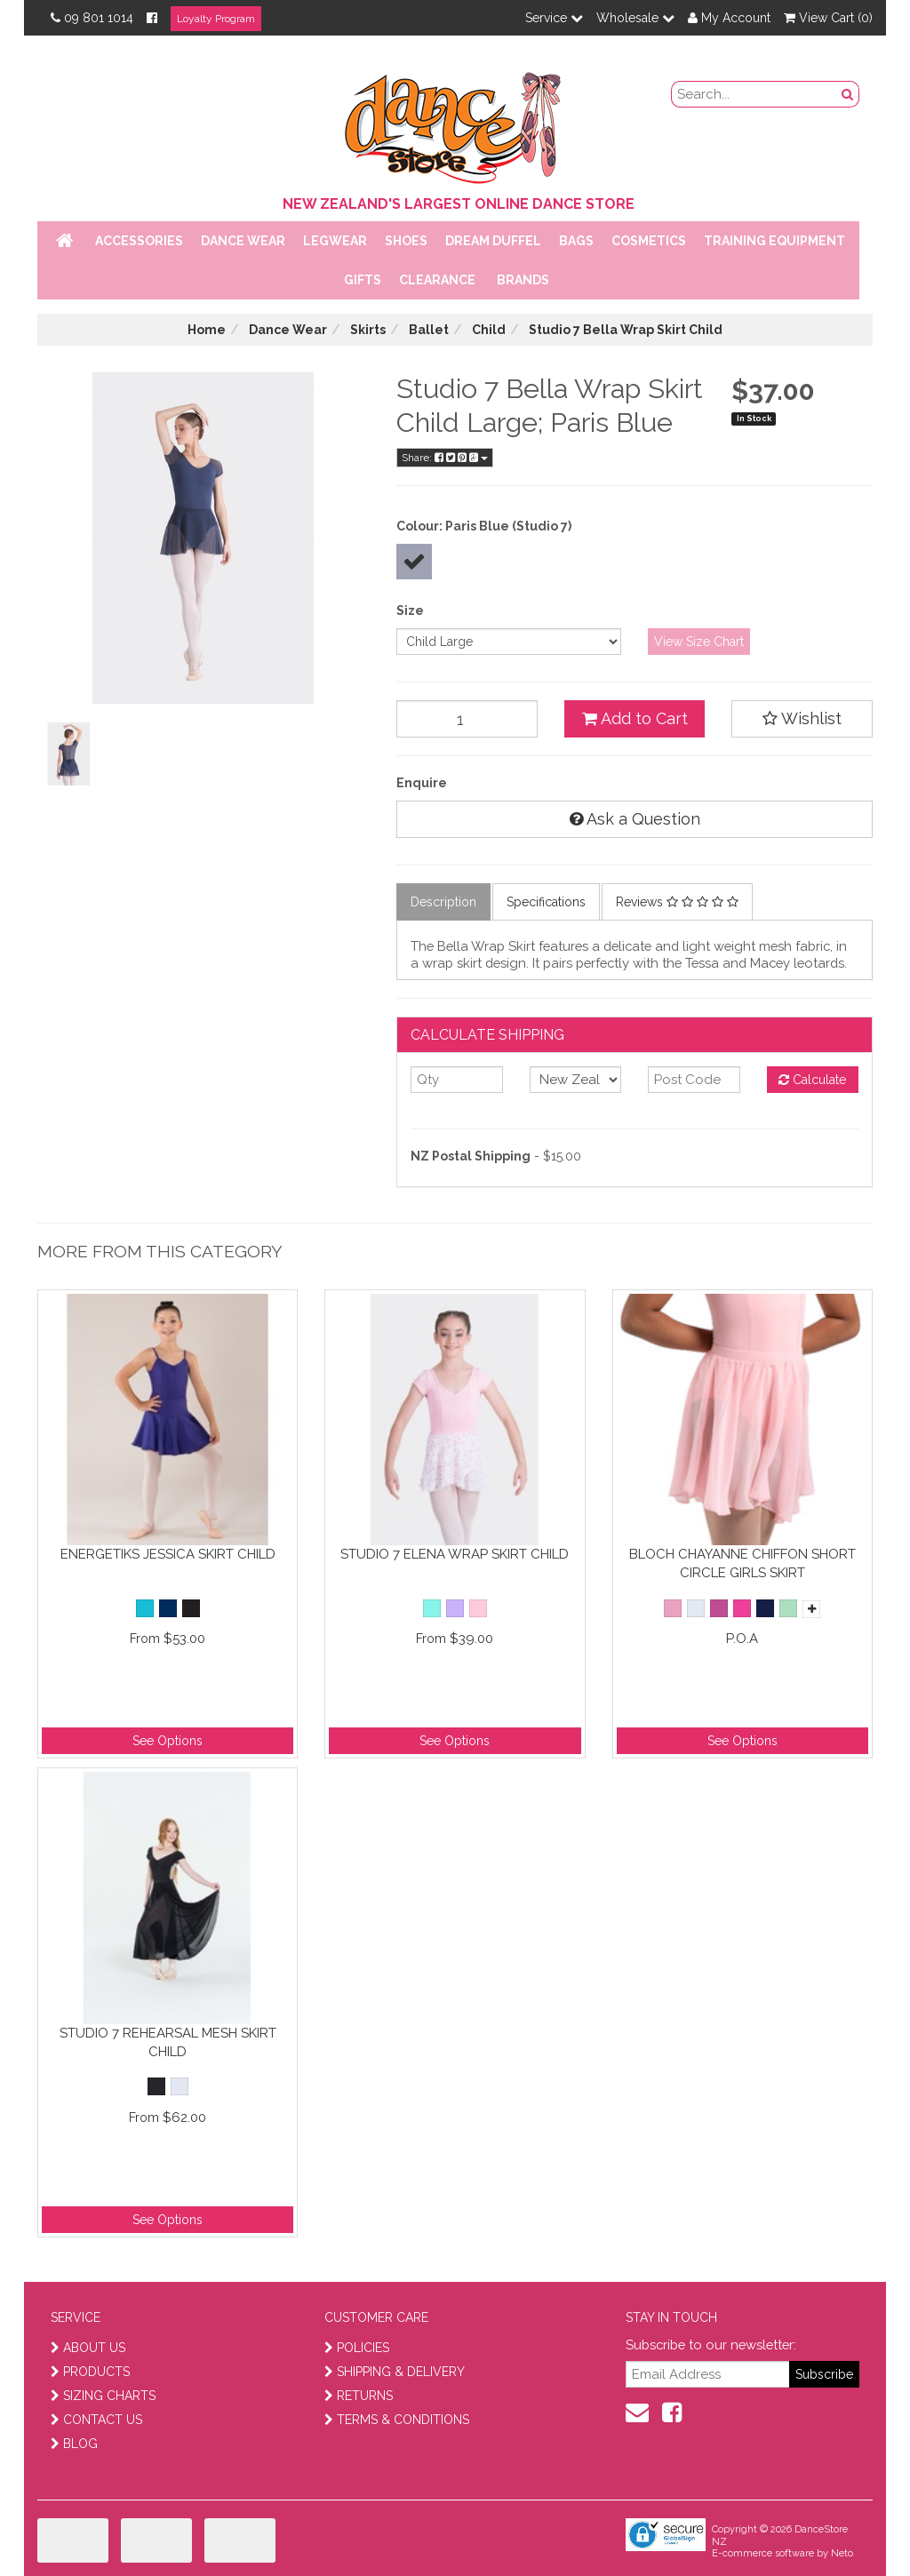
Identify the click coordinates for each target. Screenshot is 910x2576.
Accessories (139, 241)
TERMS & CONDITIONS (396, 2420)
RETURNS (358, 2396)
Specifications (546, 902)
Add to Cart (635, 718)
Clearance (437, 280)
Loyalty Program (216, 18)
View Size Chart (699, 641)
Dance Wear (243, 241)
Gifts (362, 280)
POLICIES (356, 2348)
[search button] (847, 94)
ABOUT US (88, 2348)
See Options (167, 1741)
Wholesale (635, 18)
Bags (576, 241)
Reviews (677, 902)
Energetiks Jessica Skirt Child (167, 1554)
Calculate (812, 1080)
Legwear (335, 241)
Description (443, 902)
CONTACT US (96, 2420)
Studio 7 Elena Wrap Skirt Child (454, 1554)
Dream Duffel (493, 241)
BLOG (74, 2443)
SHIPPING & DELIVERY (394, 2372)
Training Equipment (774, 241)
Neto (842, 2553)
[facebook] (672, 2412)
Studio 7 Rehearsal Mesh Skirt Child (168, 2042)
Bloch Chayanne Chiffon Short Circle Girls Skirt (742, 1563)
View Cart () (828, 18)
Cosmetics (648, 241)
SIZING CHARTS (103, 2396)
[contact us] (637, 2412)
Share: (445, 457)
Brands (523, 280)
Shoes (406, 241)
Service (554, 18)
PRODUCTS (90, 2372)
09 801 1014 (92, 18)
